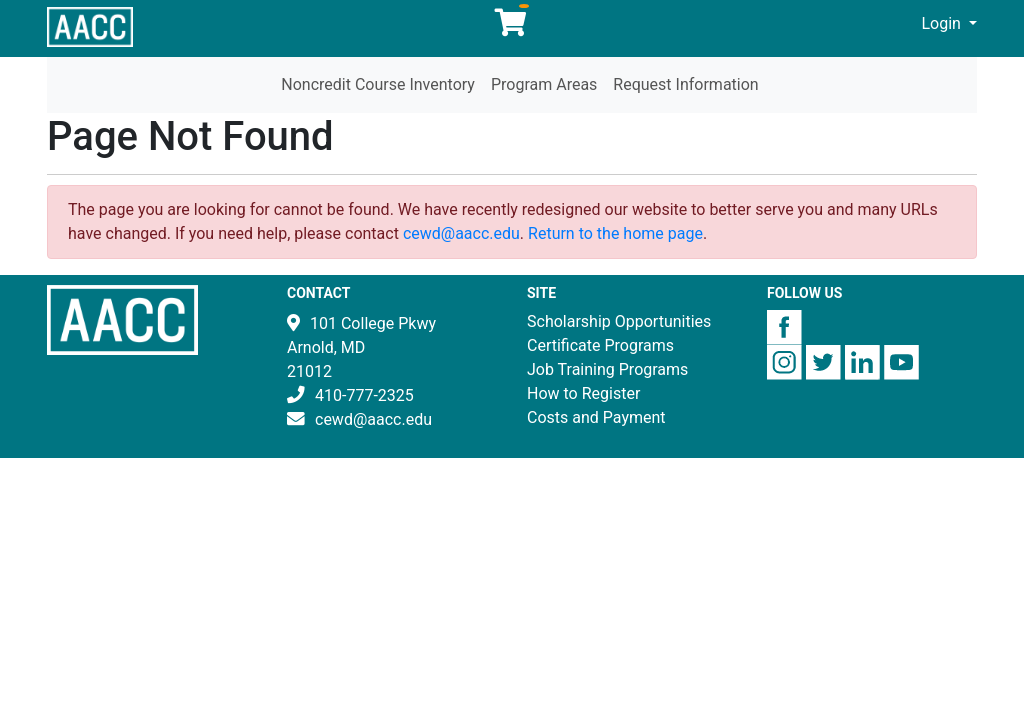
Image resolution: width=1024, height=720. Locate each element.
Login (942, 23)
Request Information (685, 84)
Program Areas (544, 84)
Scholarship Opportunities (619, 321)
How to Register (583, 393)
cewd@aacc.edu (461, 233)
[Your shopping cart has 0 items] (512, 27)
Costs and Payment (596, 417)
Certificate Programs (600, 345)
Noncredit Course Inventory (378, 84)
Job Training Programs (607, 369)
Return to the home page (615, 233)
